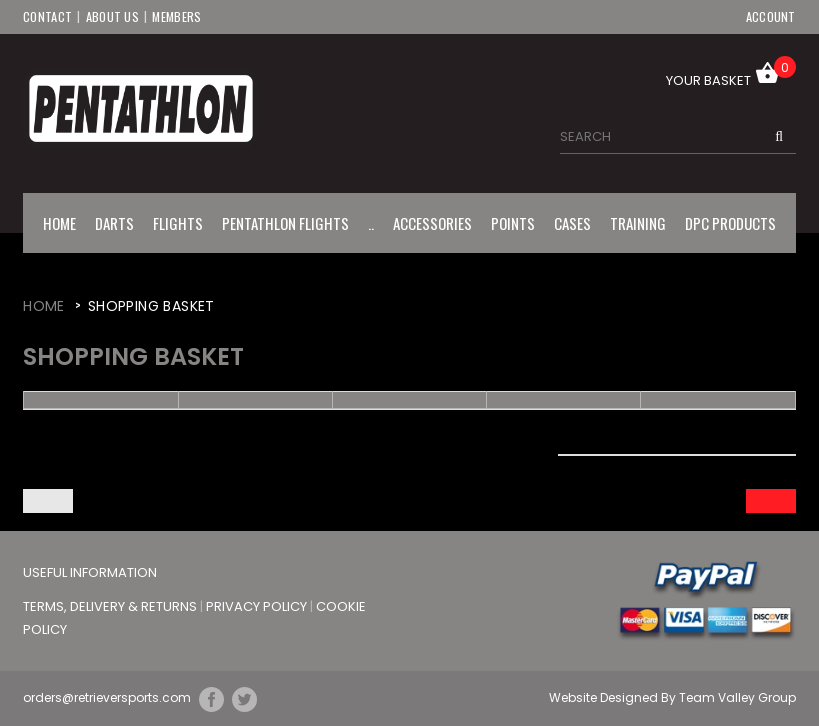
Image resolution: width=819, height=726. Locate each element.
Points (513, 222)
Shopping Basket (151, 305)
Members (177, 16)
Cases (572, 222)
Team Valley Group (737, 697)
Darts (114, 222)
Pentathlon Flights (285, 222)
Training (638, 222)
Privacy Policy (258, 605)
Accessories (432, 222)
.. (371, 222)
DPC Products (730, 222)
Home (59, 222)
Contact (47, 16)
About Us (112, 16)
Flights (178, 222)
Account (771, 16)
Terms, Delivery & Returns (111, 605)
